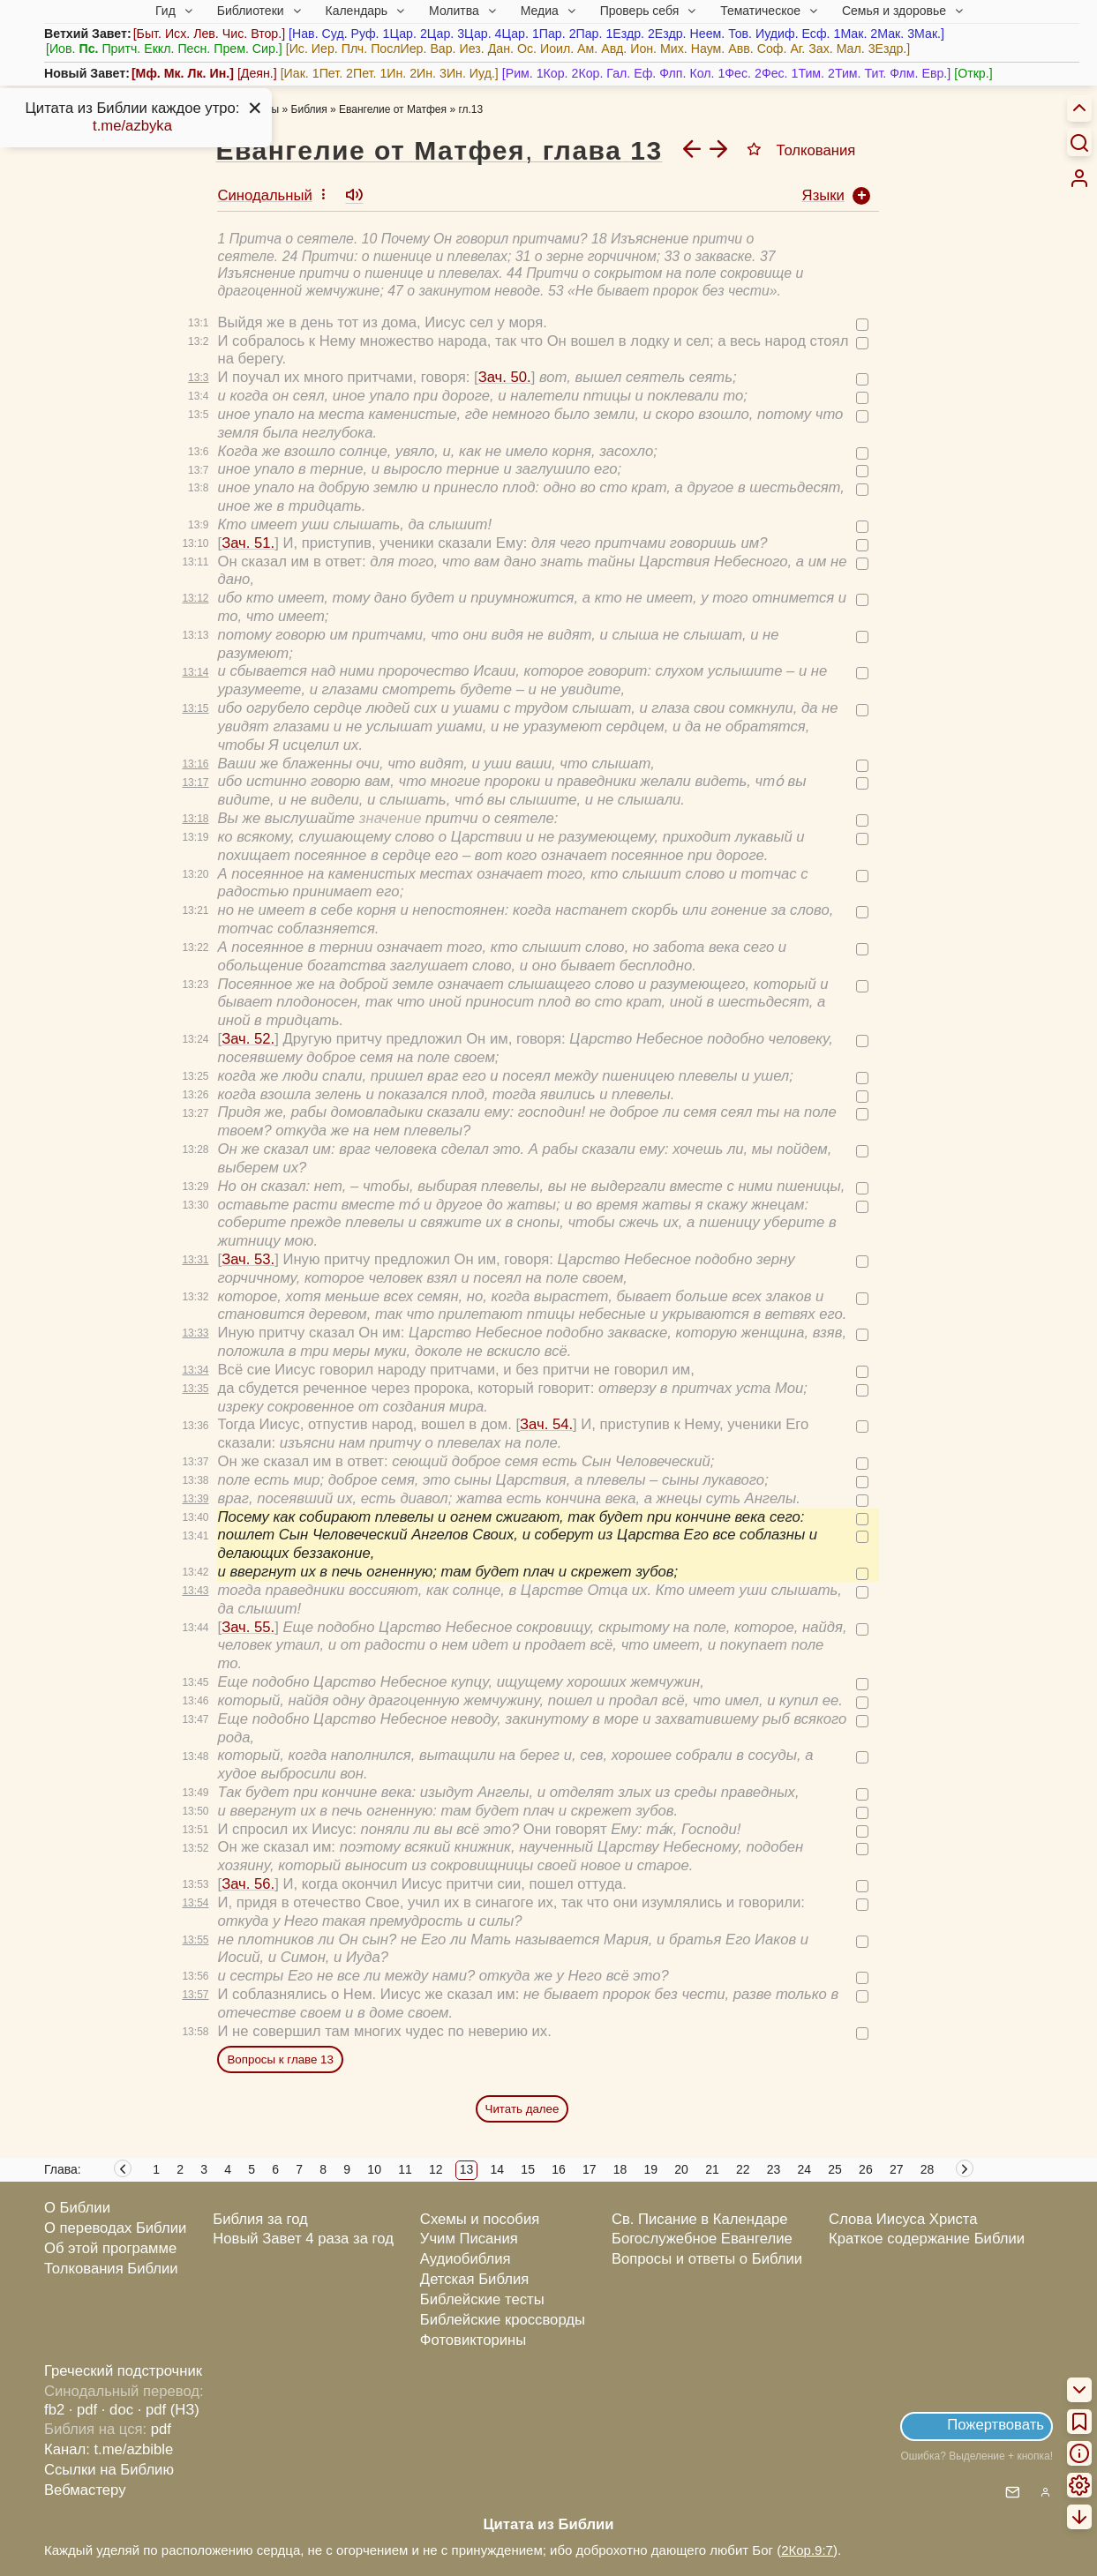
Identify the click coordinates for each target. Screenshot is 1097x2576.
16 (559, 2169)
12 (436, 2169)
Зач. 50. (504, 377)
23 (774, 2169)
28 (927, 2169)
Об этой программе (110, 2248)
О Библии (77, 2207)
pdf (161, 2429)
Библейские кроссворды (502, 2319)
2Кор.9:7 (807, 2549)
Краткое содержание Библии (927, 2238)
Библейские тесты (482, 2299)
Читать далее (522, 2108)
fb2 (54, 2409)
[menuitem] (1079, 178)
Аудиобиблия (465, 2258)
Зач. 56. (248, 1884)
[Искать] (1079, 142)
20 (681, 2169)
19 (651, 2169)
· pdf (83, 2409)
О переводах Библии (115, 2228)
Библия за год (260, 2219)
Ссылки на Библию (109, 2469)
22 (743, 2169)
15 (528, 2169)
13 (467, 2169)
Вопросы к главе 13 (280, 2059)
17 (589, 2169)
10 (374, 2169)
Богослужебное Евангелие (702, 2238)
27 (897, 2169)
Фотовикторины (473, 2340)
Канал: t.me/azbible (108, 2449)
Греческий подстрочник (123, 2371)
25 (835, 2169)
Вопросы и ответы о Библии (707, 2258)
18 (620, 2169)
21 (712, 2169)
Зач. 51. (248, 543)
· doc (117, 2409)
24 (805, 2169)
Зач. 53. (248, 1259)
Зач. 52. (248, 1038)
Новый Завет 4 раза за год (303, 2238)
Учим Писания (469, 2238)
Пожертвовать (995, 2424)
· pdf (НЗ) (168, 2409)
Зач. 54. (546, 1424)
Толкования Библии (111, 2268)
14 (498, 2169)
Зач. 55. (248, 1627)
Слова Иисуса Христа (903, 2219)
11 (405, 2169)
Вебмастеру (85, 2490)
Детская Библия (474, 2279)
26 (866, 2169)
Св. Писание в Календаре (700, 2219)
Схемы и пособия (479, 2219)
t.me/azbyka (132, 125)
